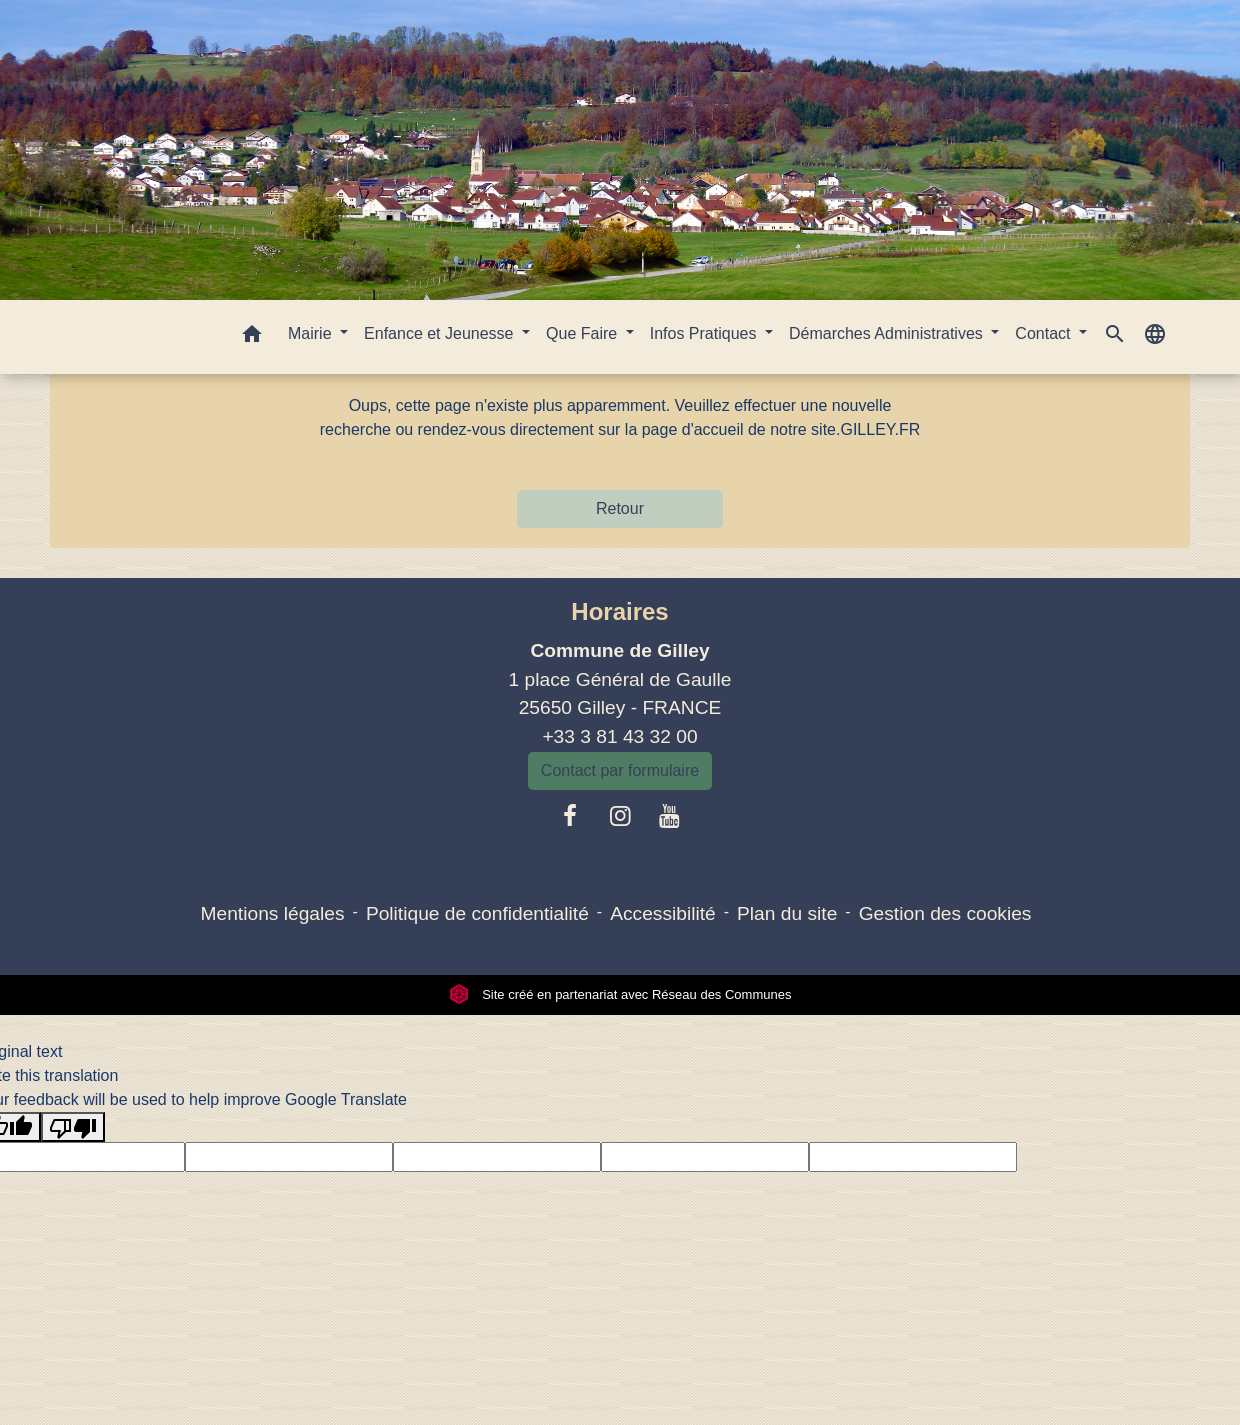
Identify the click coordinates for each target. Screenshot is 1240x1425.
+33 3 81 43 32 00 (619, 736)
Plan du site (787, 913)
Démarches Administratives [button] (888, 333)
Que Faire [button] (584, 333)
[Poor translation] (73, 1127)
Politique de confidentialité (477, 913)
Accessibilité (663, 913)
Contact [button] (1045, 333)
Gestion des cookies (945, 913)
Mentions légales (273, 913)
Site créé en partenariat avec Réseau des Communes (620, 994)
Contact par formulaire (620, 770)
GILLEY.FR (880, 429)
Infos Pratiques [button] (705, 333)
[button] (252, 337)
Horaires (619, 611)
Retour (620, 508)
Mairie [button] (312, 333)
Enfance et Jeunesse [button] (441, 333)
